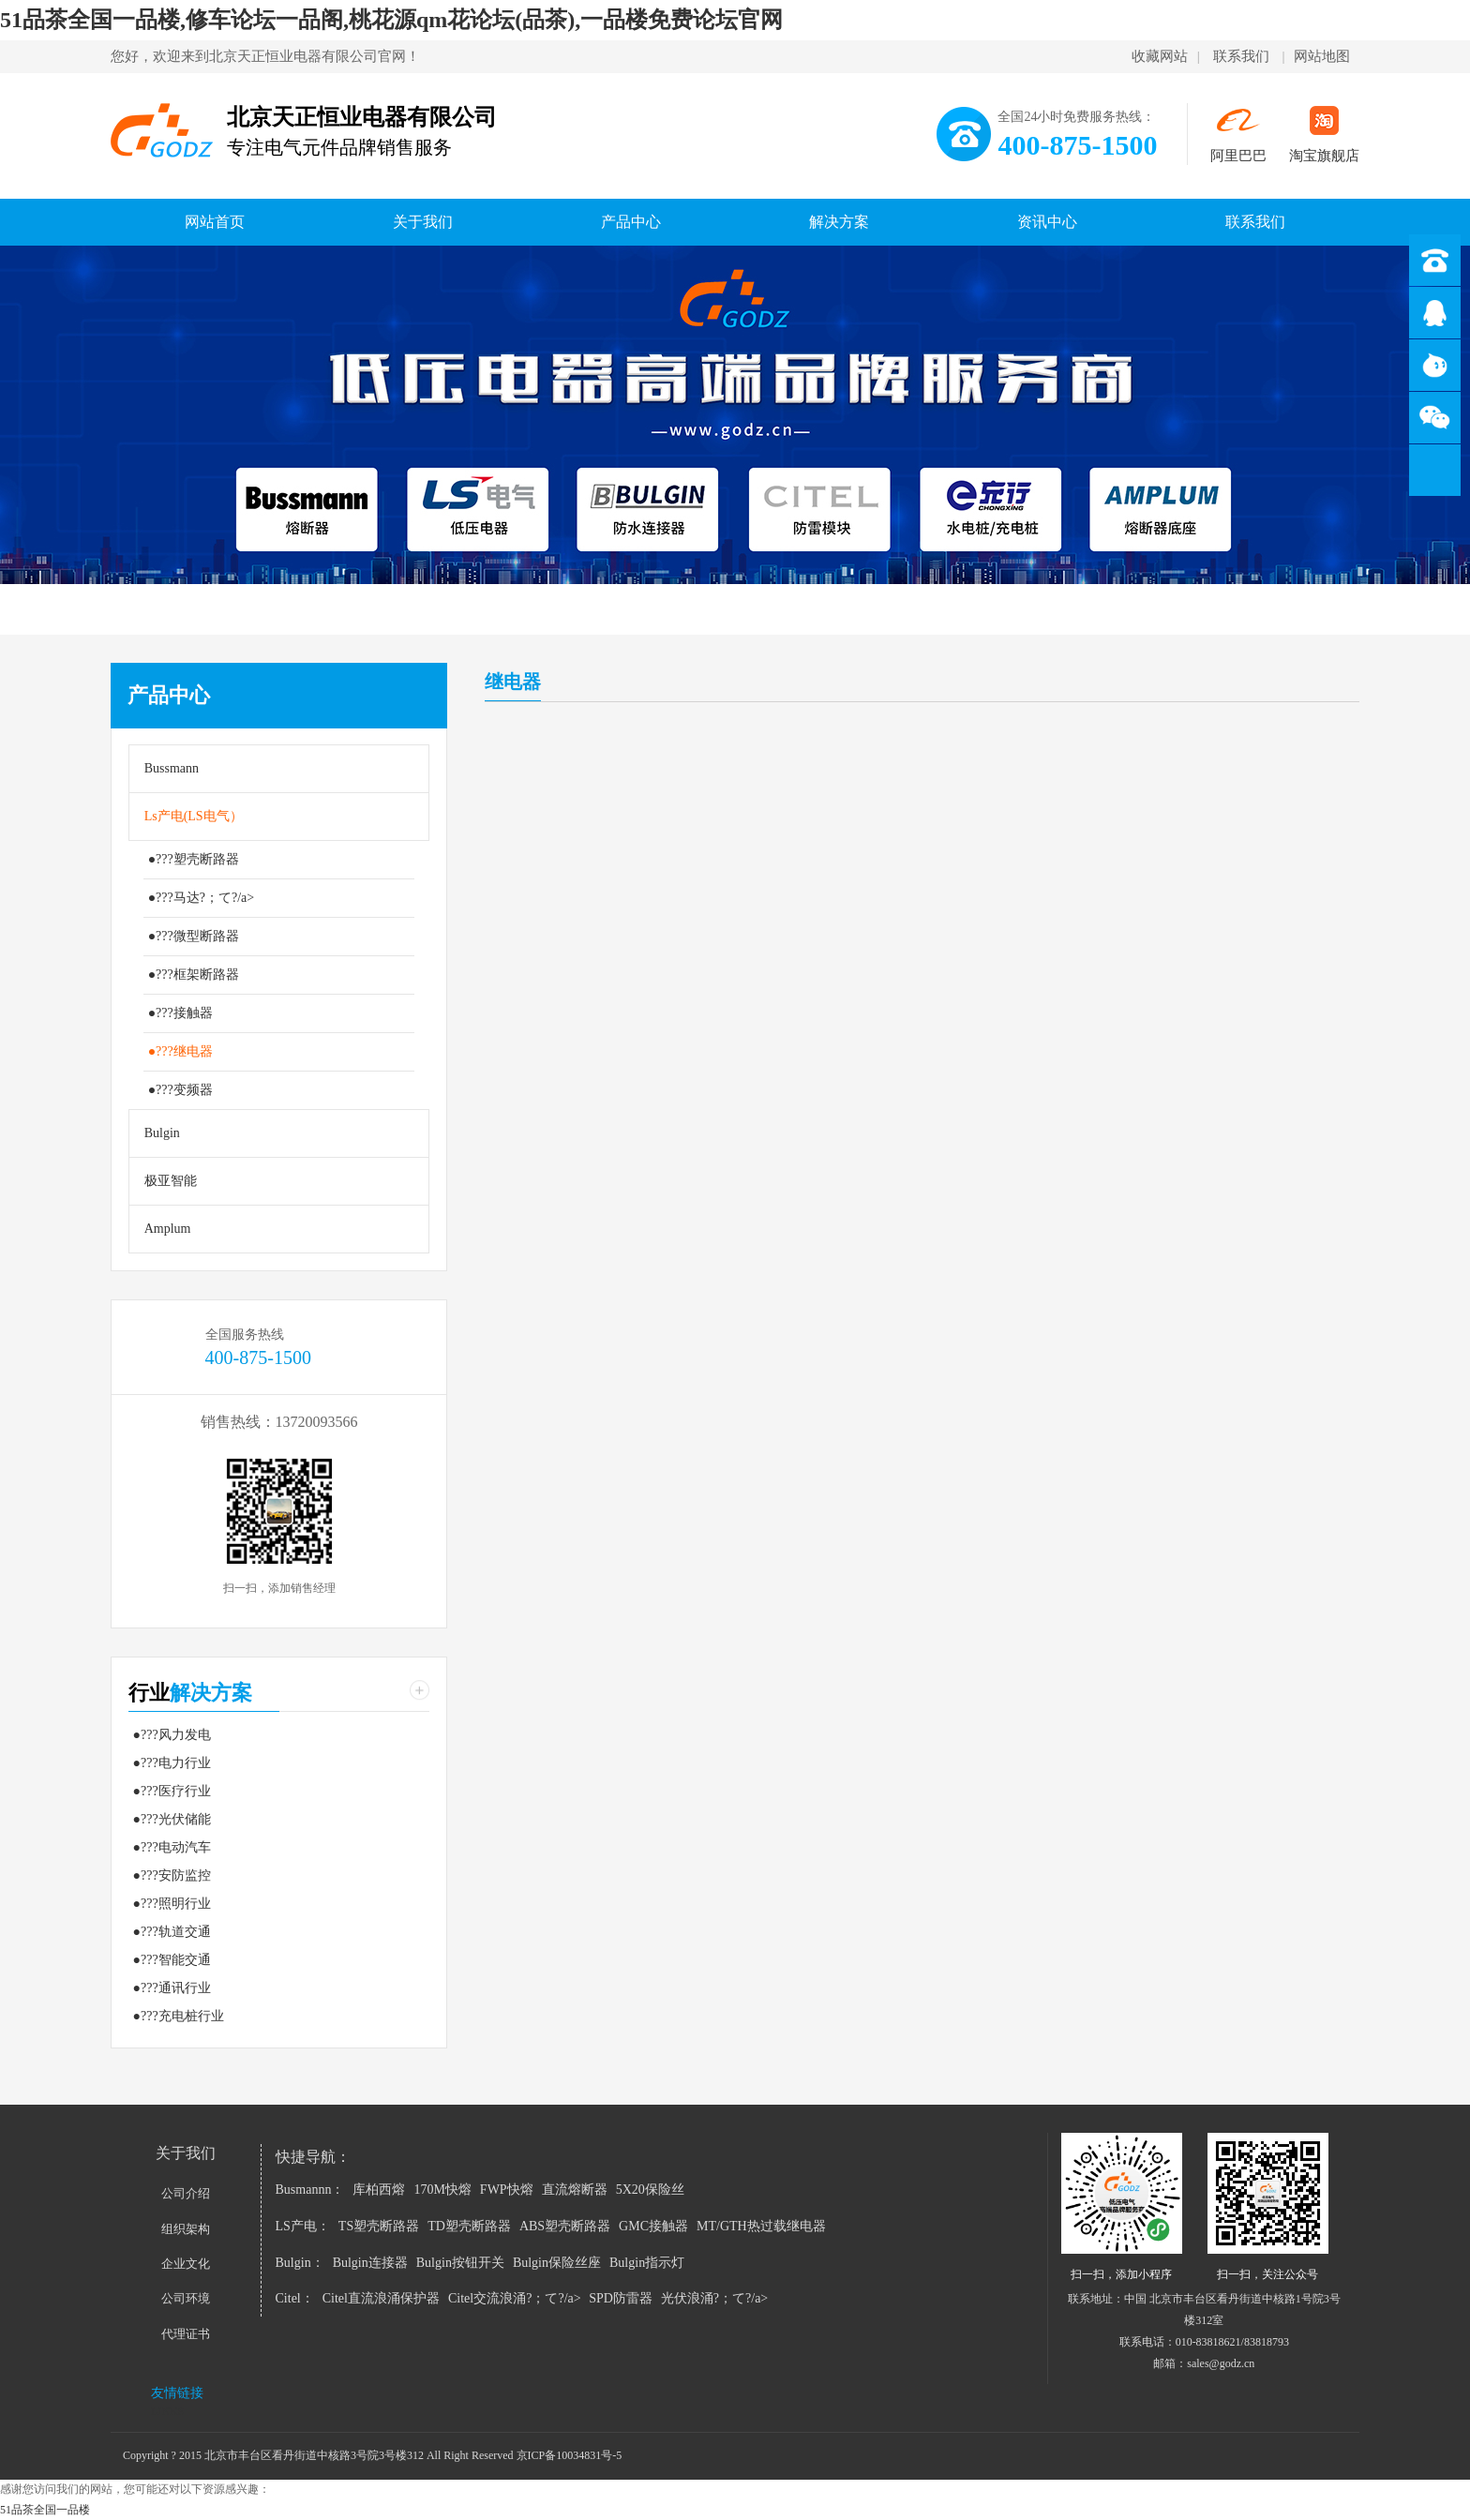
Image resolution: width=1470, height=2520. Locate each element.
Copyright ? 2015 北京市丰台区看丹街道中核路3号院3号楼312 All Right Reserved (320, 2455)
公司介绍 (185, 2193)
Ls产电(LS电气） (193, 816)
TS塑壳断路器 (378, 2226)
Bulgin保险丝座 (557, 2263)
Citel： (295, 2298)
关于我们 (423, 222)
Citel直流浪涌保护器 (381, 2298)
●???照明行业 (172, 1904)
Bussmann (171, 768)
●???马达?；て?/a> (201, 898)
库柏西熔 (378, 2189)
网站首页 (215, 222)
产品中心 (631, 222)
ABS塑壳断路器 (564, 2226)
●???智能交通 (172, 1960)
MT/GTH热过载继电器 (761, 2226)
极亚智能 (170, 1181)
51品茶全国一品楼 (45, 2509)
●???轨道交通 (172, 1932)
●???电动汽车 (172, 1847)
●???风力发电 (172, 1735)
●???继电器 (180, 1051)
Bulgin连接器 (370, 2263)
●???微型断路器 (193, 936)
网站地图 (1322, 56)
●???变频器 (180, 1090)
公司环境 (185, 2298)
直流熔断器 (575, 2189)
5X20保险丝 (650, 2189)
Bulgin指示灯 (646, 2263)
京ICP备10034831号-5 (569, 2455)
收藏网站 (1160, 56)
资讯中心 (1047, 222)
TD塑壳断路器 (469, 2226)
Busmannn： (310, 2189)
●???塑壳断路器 (193, 859)
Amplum (167, 1229)
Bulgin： (300, 2263)
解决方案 (839, 222)
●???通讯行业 (172, 1988)
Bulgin (162, 1133)
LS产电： (303, 2226)
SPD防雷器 (620, 2298)
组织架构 (185, 2229)
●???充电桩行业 (178, 2016)
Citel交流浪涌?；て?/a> (516, 2298)
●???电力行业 (172, 1763)
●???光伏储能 (172, 1819)
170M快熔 (442, 2189)
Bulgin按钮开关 (460, 2263)
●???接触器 (180, 1013)
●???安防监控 (172, 1875)
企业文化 (185, 2264)
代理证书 (185, 2334)
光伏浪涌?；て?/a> (714, 2298)
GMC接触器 (653, 2226)
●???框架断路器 (193, 975)
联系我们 (1241, 56)
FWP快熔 (506, 2189)
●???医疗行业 (172, 1791)
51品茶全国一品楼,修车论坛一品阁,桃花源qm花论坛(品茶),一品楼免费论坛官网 (391, 20)
